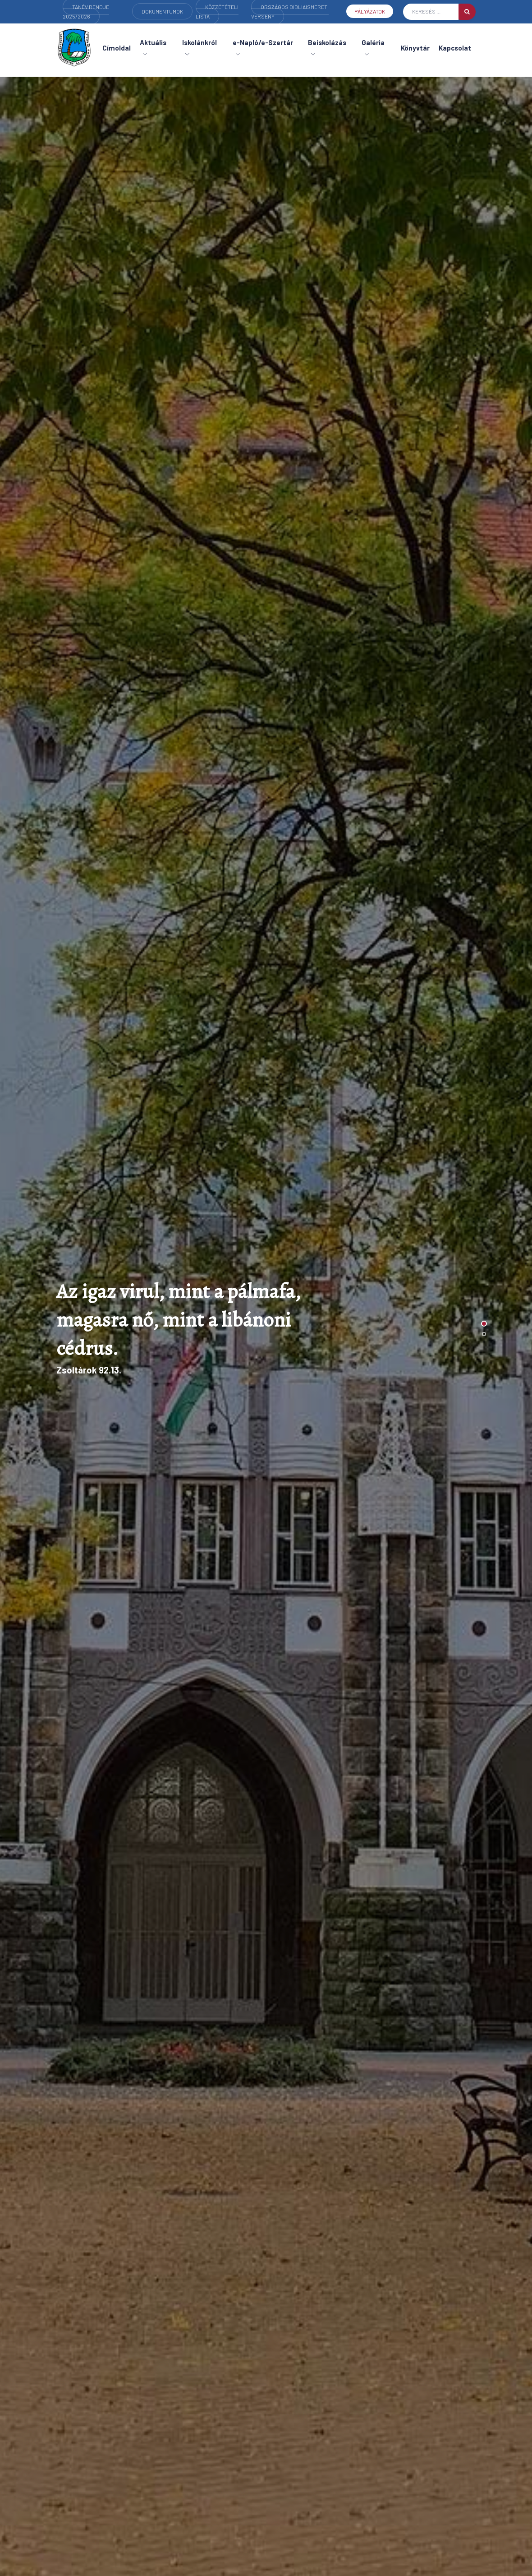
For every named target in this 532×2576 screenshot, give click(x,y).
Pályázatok (369, 11)
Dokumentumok (162, 11)
